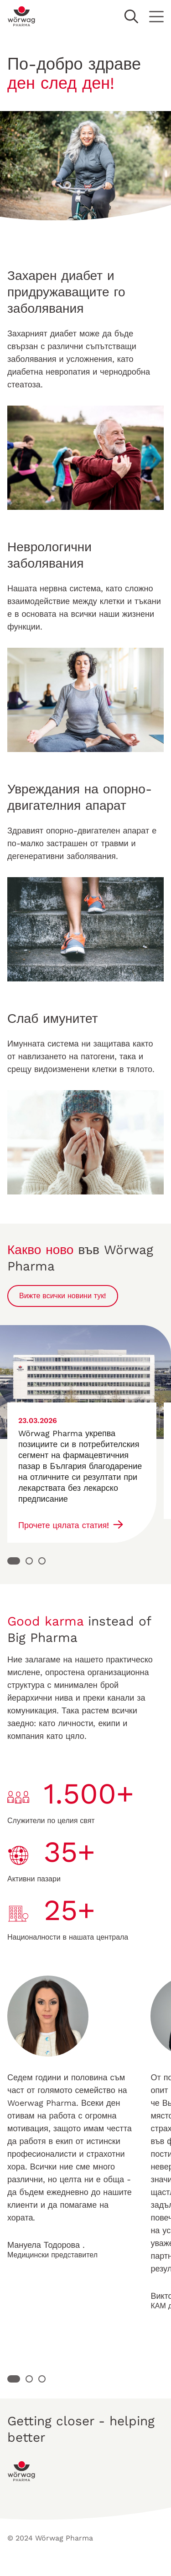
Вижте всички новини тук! (62, 1295)
